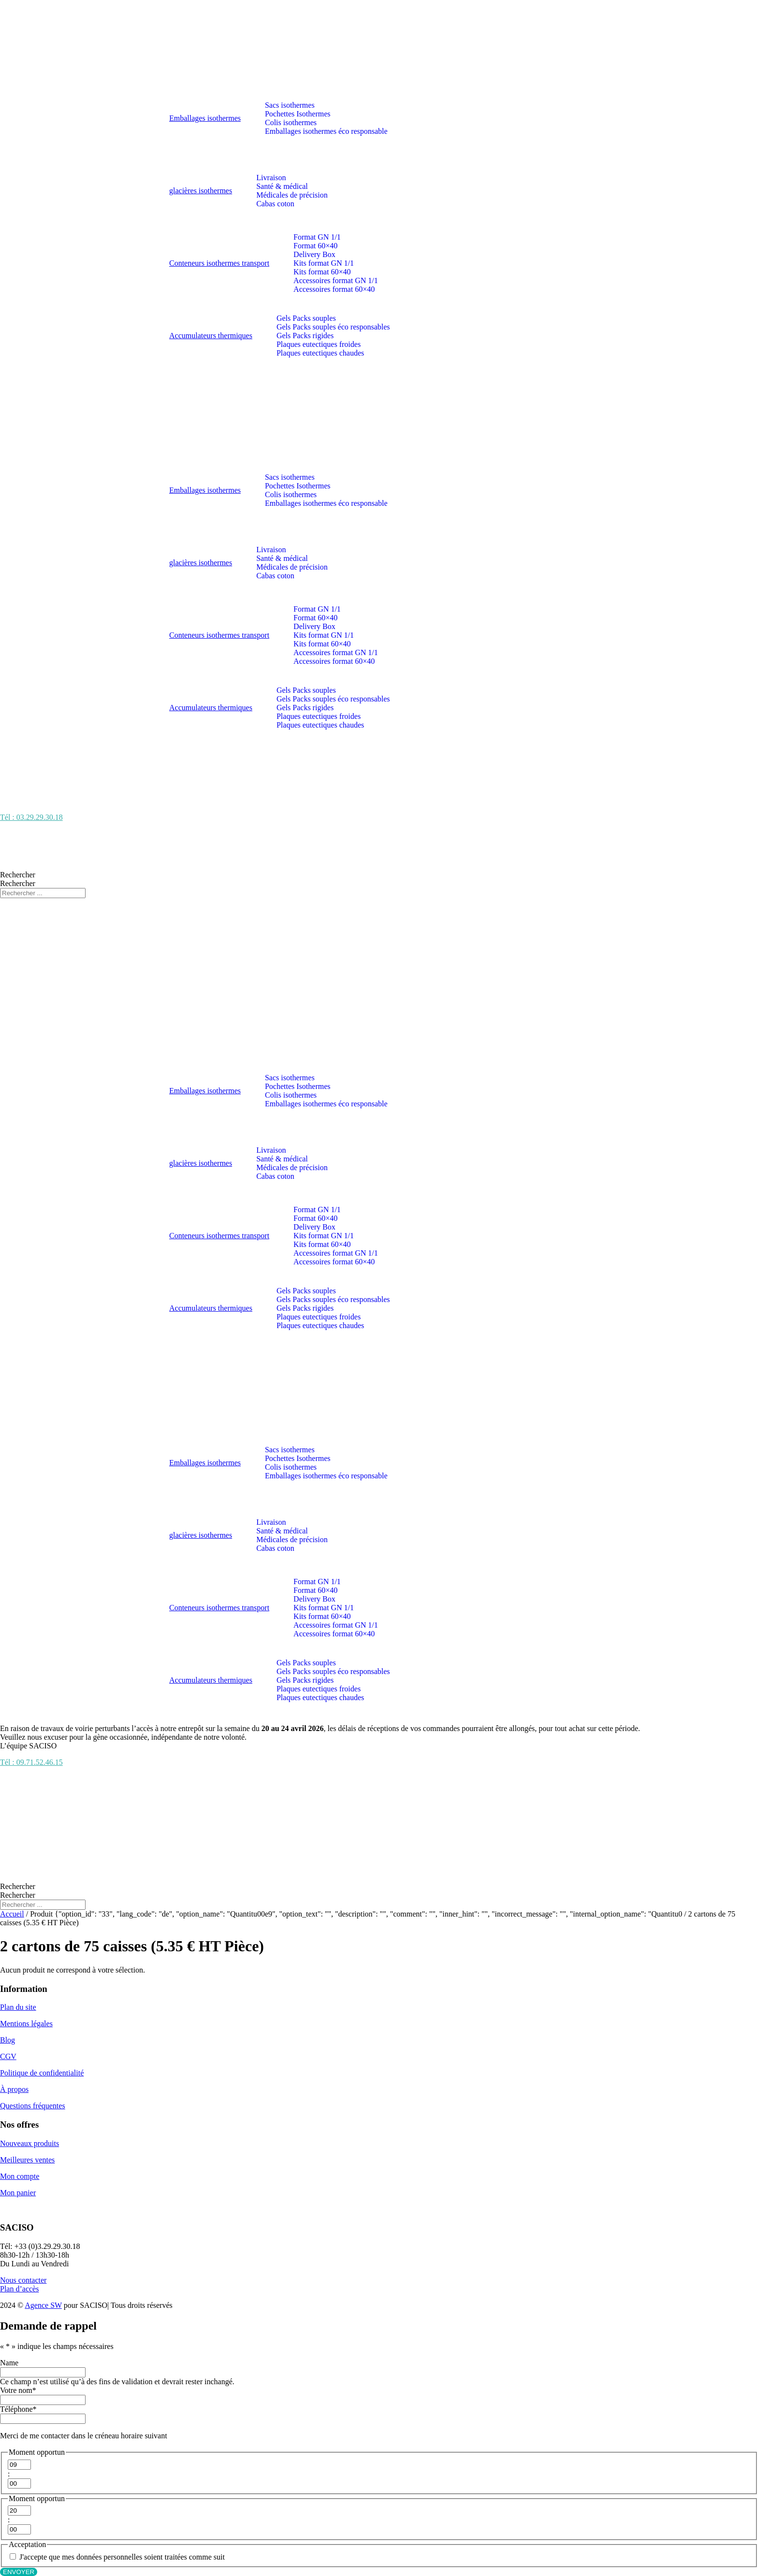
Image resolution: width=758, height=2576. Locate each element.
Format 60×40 (315, 246)
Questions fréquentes (32, 2106)
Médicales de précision (292, 195)
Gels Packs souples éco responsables (333, 327)
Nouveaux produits (29, 2143)
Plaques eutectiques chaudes (320, 353)
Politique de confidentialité (42, 2073)
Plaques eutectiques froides (319, 344)
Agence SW (43, 2305)
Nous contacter (23, 2280)
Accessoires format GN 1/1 (335, 280)
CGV (8, 2056)
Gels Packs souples (306, 318)
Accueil (12, 1914)
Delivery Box (314, 254)
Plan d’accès (19, 2289)
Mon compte (19, 2176)
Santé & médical (282, 186)
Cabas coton (275, 204)
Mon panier (18, 2193)
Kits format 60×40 (321, 272)
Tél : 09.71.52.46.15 (31, 1762)
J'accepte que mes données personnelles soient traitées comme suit (122, 2557)
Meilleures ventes (27, 2160)
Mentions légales (26, 2023)
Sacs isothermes (290, 105)
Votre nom (18, 2390)
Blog (7, 2040)
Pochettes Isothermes (298, 114)
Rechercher (17, 875)
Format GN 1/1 (317, 237)
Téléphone (18, 2409)
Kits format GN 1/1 (323, 263)
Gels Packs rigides (305, 335)
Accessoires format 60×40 (334, 289)
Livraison (271, 177)
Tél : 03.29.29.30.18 (31, 817)
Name (9, 2363)
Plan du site (18, 2007)
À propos (14, 2089)
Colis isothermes (291, 122)
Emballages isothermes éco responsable (326, 131)
